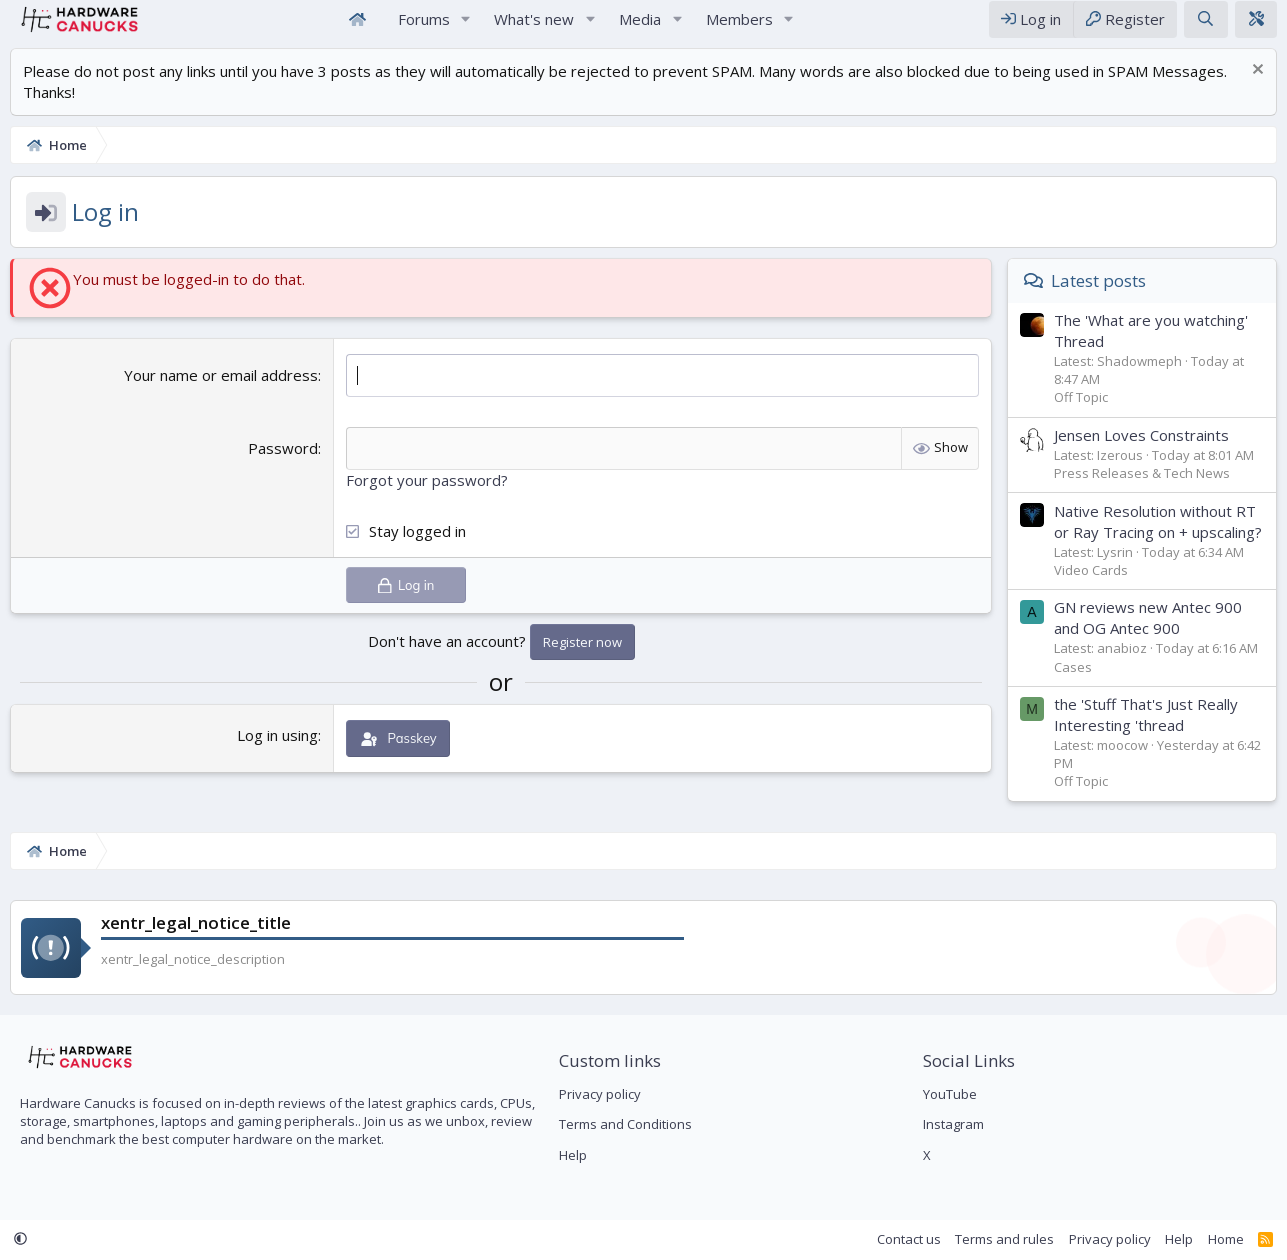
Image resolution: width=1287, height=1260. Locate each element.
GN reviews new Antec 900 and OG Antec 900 (1148, 636)
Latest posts (1098, 299)
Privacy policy (600, 1095)
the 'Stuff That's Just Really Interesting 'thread (1146, 733)
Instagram (953, 1125)
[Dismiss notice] (1255, 90)
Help (573, 1155)
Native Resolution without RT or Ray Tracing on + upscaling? (1158, 540)
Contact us (909, 1239)
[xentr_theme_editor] (1256, 28)
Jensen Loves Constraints (1141, 454)
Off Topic (1081, 416)
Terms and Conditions (625, 1125)
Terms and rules (1004, 1239)
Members (739, 28)
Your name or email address (221, 394)
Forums (424, 28)
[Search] (1205, 28)
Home (358, 28)
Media (640, 28)
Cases (1073, 686)
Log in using (277, 754)
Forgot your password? (427, 499)
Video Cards (1091, 589)
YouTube (950, 1095)
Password (283, 467)
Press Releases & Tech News (1142, 492)
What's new (534, 28)
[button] (465, 28)
